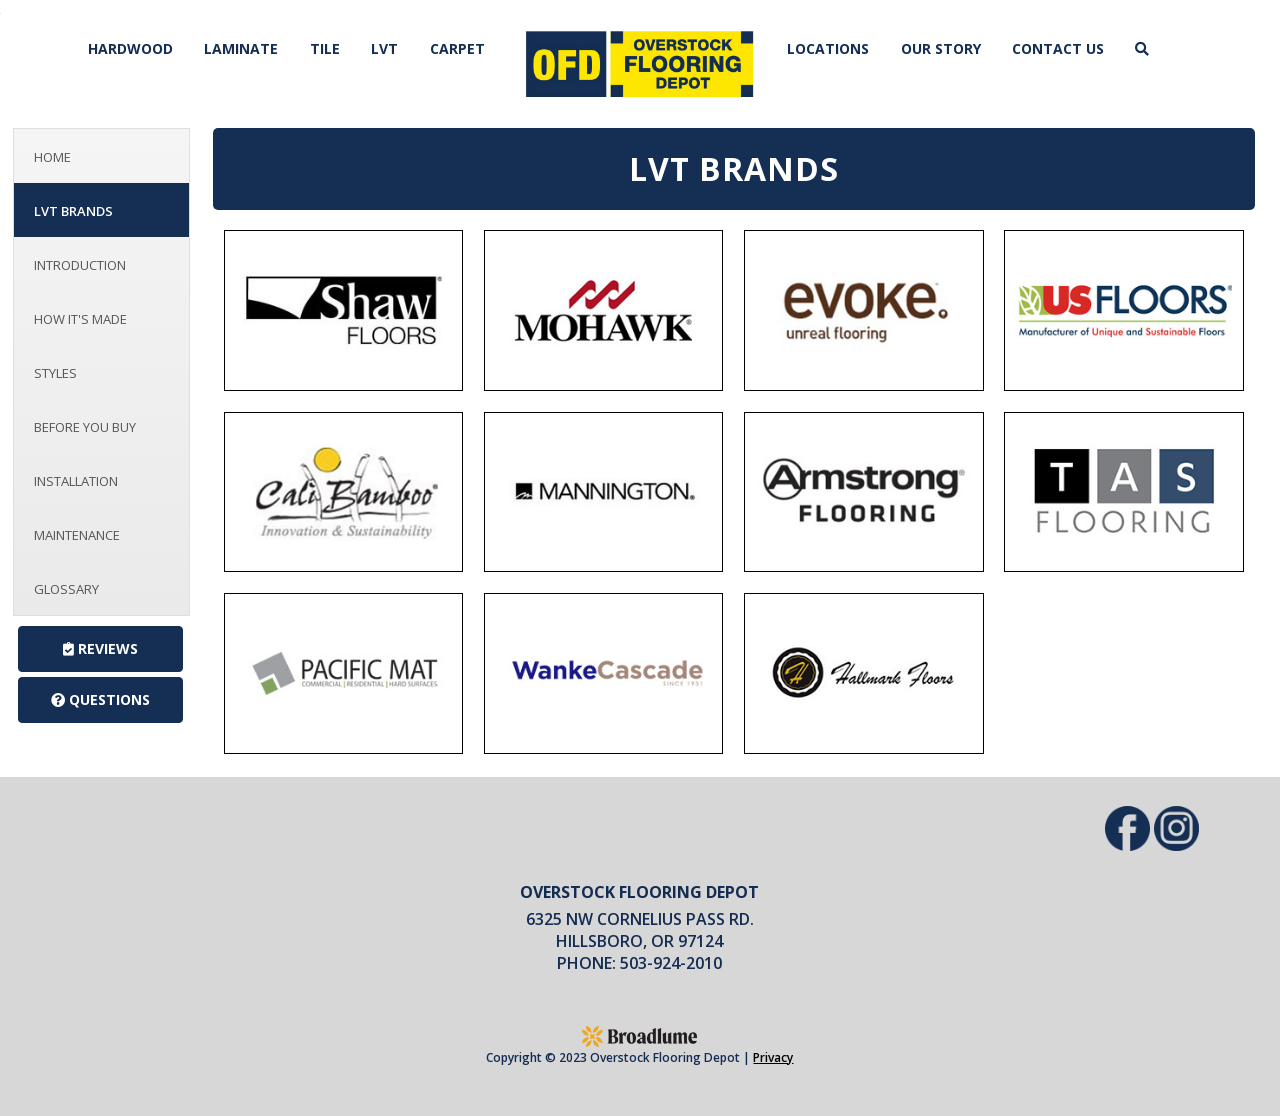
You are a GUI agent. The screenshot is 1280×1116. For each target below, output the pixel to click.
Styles (55, 373)
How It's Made (80, 319)
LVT (384, 48)
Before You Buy (85, 427)
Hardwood (130, 48)
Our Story (941, 48)
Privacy (773, 1057)
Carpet (457, 48)
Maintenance (77, 535)
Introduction (80, 265)
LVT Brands (73, 211)
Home (52, 157)
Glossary (66, 589)
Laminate (241, 48)
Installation (76, 481)
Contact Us (1058, 48)
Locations (828, 48)
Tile (325, 48)
